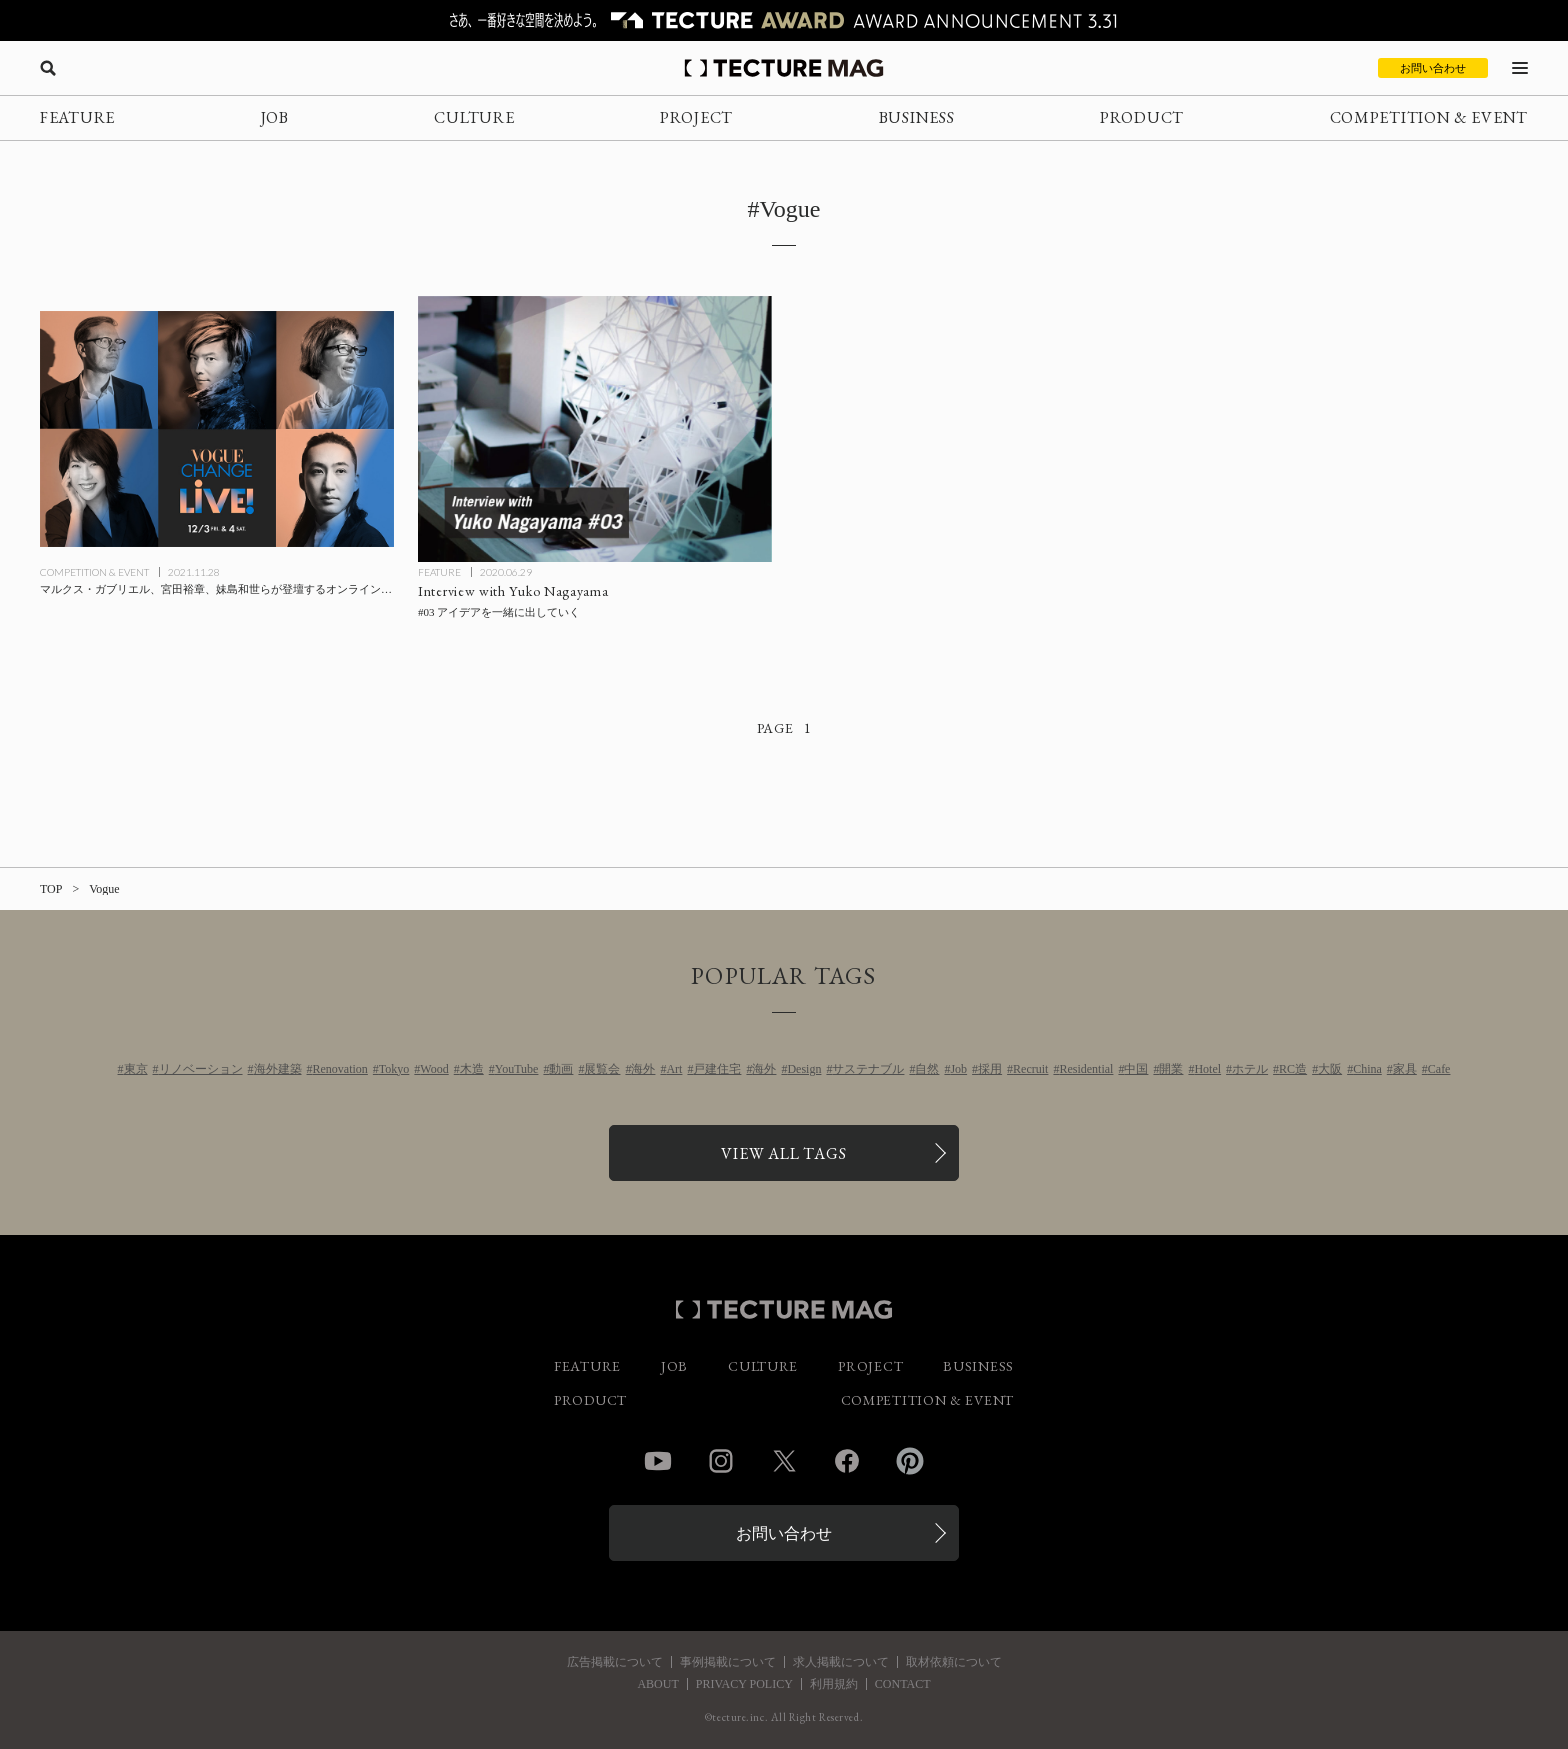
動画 (561, 1069)
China (1367, 1069)
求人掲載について (841, 1662)
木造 (472, 1069)
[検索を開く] (48, 68)
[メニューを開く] (1520, 68)
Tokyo (394, 1069)
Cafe (1439, 1069)
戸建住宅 (717, 1069)
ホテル (1250, 1069)
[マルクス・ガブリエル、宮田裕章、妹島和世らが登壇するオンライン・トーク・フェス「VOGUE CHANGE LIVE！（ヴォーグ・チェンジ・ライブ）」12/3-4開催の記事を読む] (217, 429)
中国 (1136, 1069)
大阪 (1330, 1069)
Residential (1086, 1069)
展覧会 (602, 1069)
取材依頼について (954, 1662)
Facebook (847, 1461)
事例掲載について (728, 1662)
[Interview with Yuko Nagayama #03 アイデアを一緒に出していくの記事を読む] (595, 429)
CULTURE (474, 117)
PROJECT (696, 117)
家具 (1405, 1069)
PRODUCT (1142, 117)
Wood (434, 1069)
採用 (990, 1069)
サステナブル (868, 1069)
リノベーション (201, 1069)
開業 (1171, 1069)
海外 (643, 1069)
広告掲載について (615, 1662)
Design (804, 1069)
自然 (927, 1069)
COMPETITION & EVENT (1429, 117)
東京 (136, 1069)
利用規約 (834, 1684)
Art (674, 1069)
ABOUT (657, 1684)
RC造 (1293, 1069)
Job (958, 1069)
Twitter (784, 1461)
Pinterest (910, 1461)
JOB (275, 117)
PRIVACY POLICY (744, 1684)
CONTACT (903, 1684)
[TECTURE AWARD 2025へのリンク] (784, 20)
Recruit (1030, 1069)
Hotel (1207, 1069)
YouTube (517, 1069)
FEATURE (77, 117)
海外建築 (278, 1069)
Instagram (721, 1461)
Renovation (340, 1069)
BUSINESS (917, 117)
